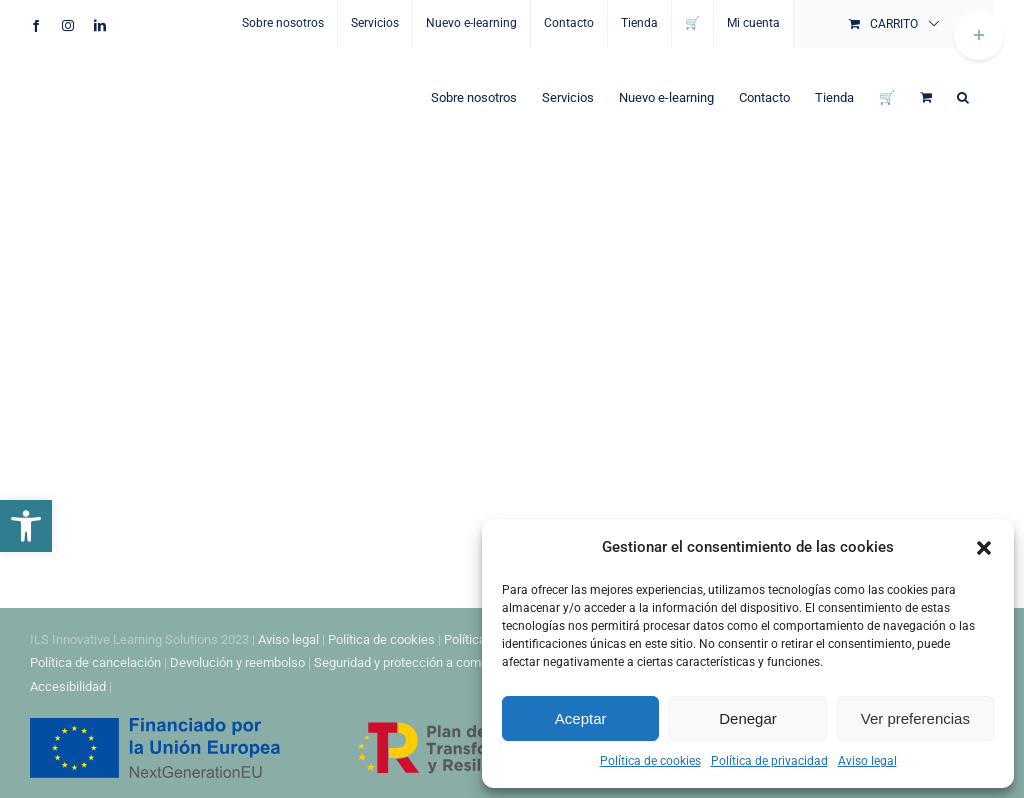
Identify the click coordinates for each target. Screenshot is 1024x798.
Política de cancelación (95, 662)
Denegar (748, 718)
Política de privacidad (769, 761)
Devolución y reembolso (237, 662)
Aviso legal (867, 761)
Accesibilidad (68, 686)
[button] (26, 526)
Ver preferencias (915, 718)
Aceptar (581, 718)
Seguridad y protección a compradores (422, 662)
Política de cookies (650, 761)
